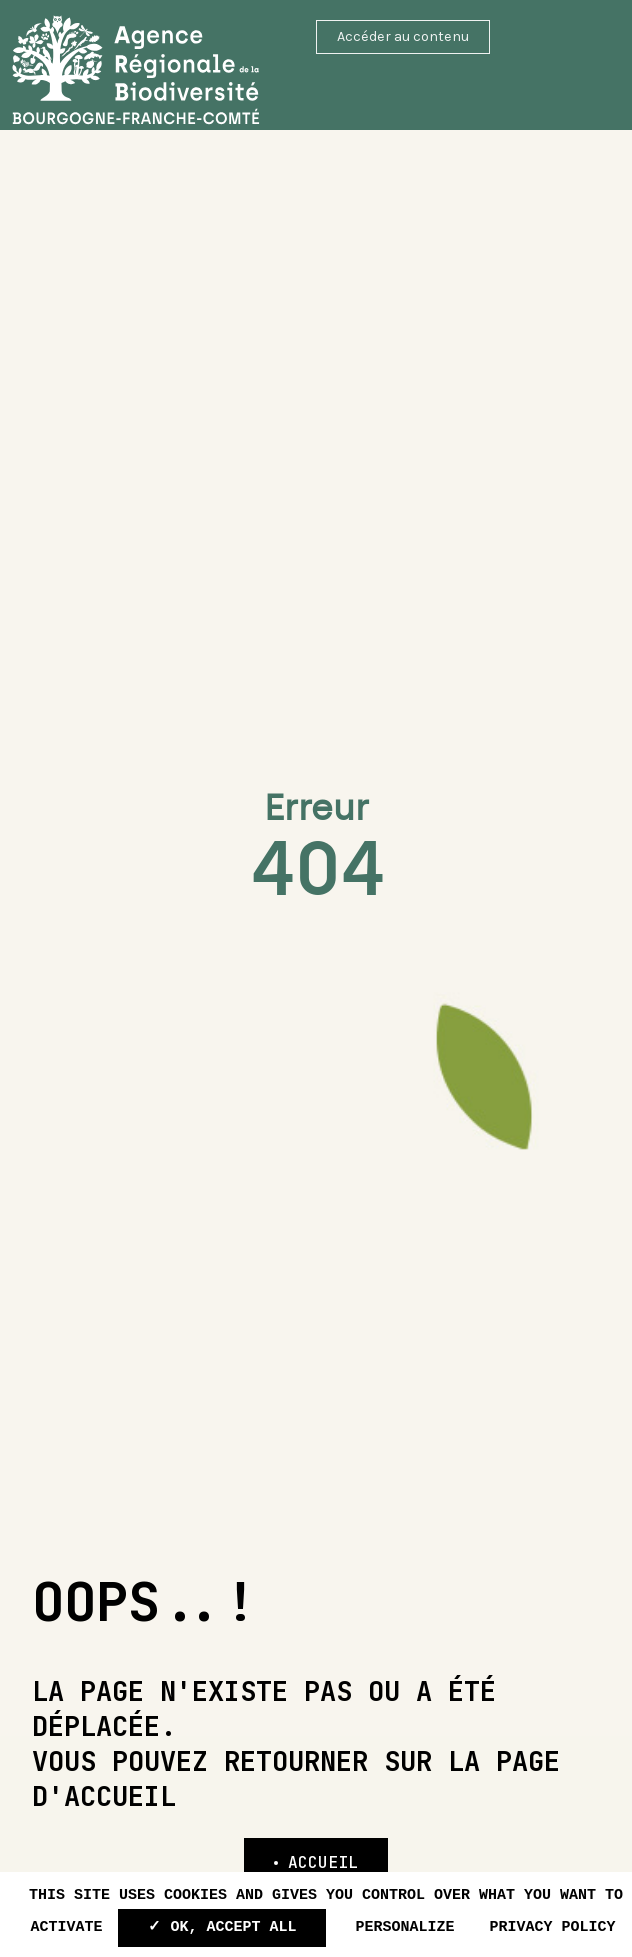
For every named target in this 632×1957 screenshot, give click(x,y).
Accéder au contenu (403, 36)
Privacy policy (553, 1927)
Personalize (404, 1927)
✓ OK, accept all (222, 1927)
